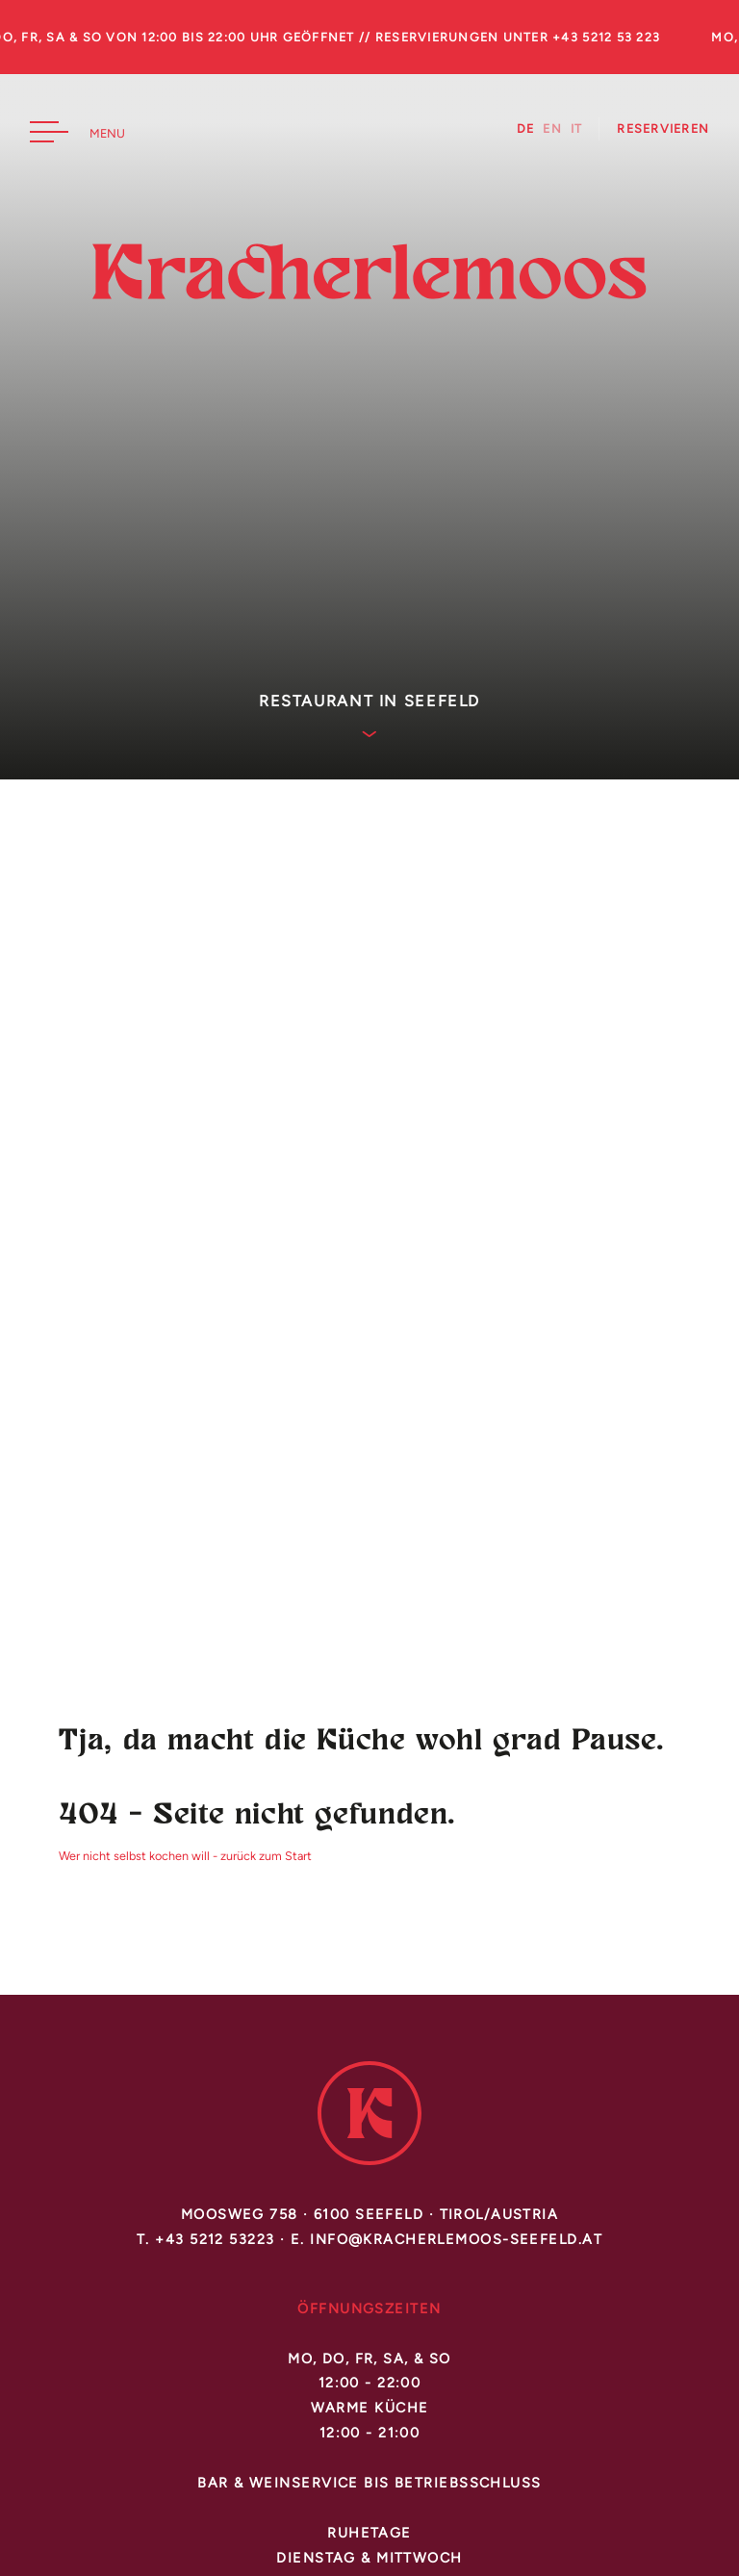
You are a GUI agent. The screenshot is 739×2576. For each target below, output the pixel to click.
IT (577, 129)
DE (526, 129)
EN (552, 129)
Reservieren (663, 129)
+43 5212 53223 (214, 2239)
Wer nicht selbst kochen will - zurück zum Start (185, 1856)
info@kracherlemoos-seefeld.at (456, 2239)
